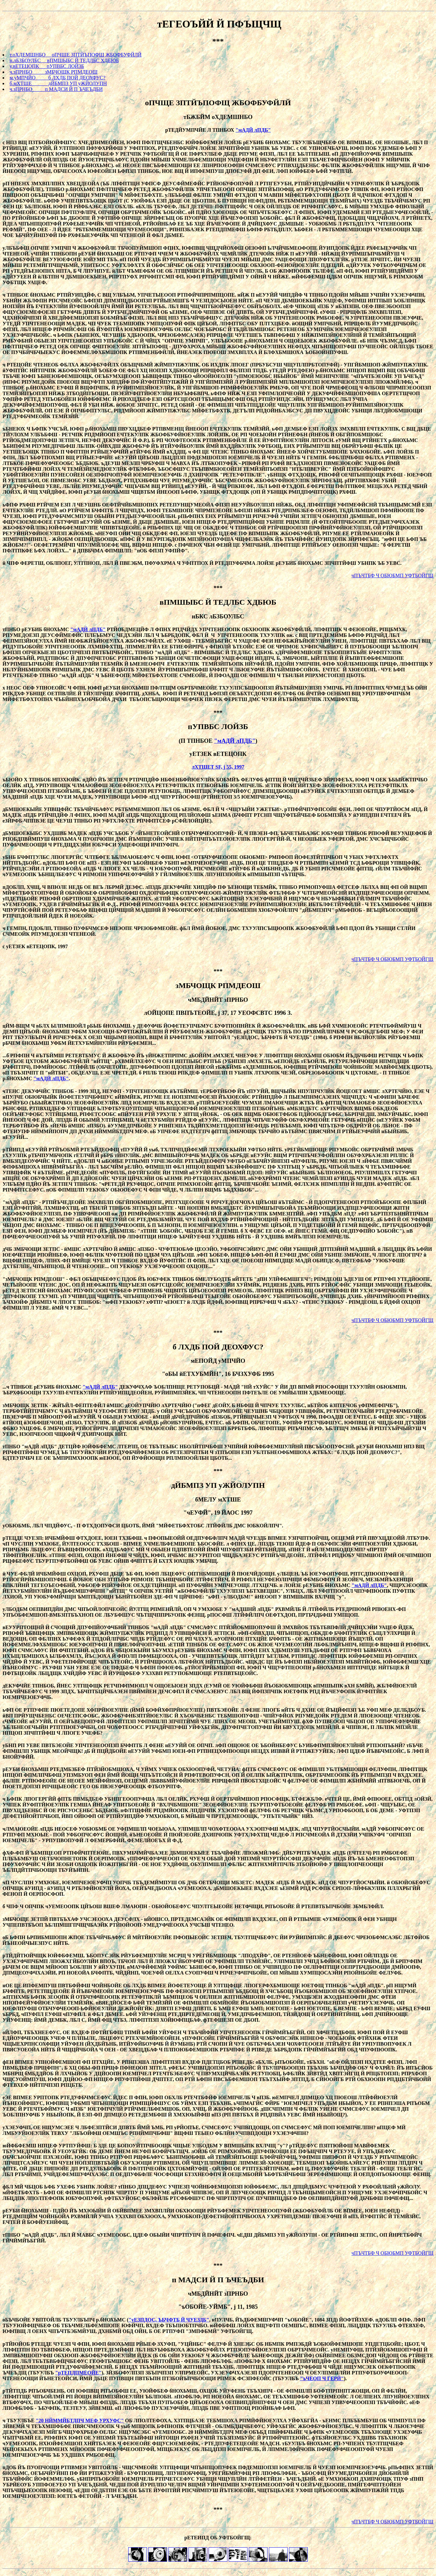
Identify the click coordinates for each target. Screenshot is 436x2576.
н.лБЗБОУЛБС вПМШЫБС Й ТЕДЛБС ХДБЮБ (64, 60)
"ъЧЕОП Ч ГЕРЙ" (322, 2378)
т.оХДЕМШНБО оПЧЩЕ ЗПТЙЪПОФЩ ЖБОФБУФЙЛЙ (76, 54)
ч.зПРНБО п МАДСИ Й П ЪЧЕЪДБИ (56, 89)
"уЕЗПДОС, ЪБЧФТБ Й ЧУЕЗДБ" (169, 2319)
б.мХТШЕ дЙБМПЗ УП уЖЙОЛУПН (58, 83)
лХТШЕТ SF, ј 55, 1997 (218, 767)
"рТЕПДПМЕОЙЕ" (78, 2372)
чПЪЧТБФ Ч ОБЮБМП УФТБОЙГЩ (392, 575)
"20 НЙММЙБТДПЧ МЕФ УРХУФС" (80, 2420)
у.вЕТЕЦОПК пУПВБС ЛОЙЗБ (47, 66)
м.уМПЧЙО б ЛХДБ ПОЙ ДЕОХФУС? (57, 77)
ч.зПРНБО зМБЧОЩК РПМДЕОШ (54, 72)
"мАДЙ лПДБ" (253, 130)
